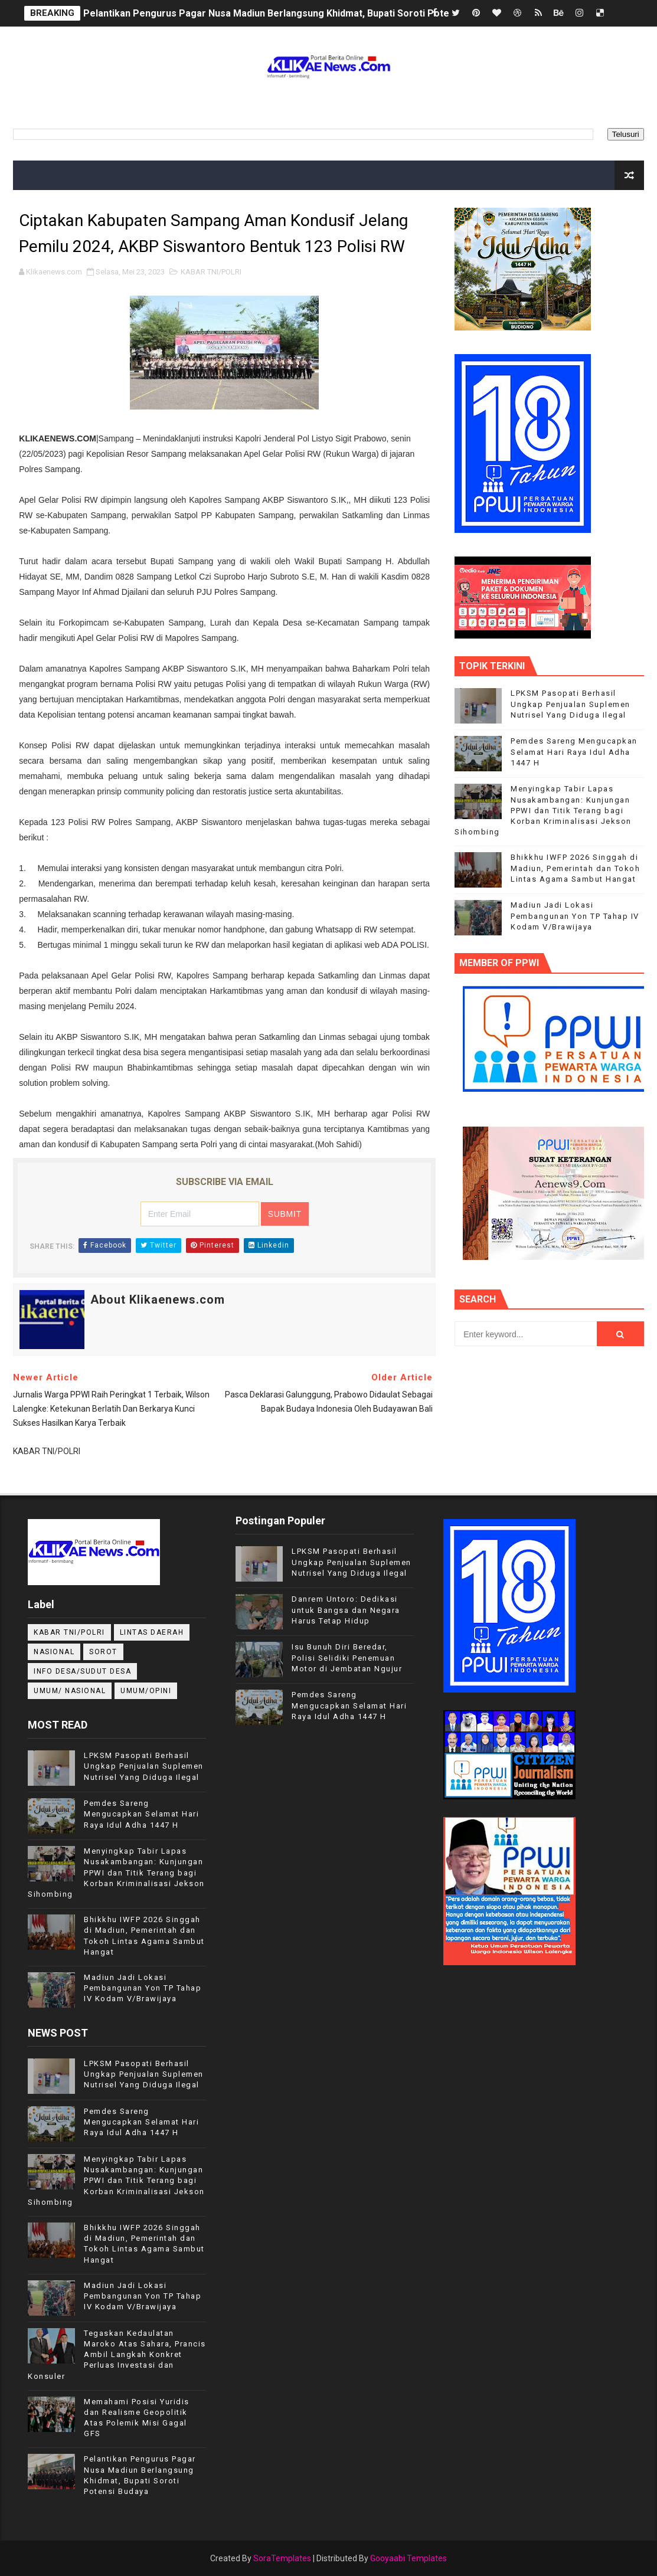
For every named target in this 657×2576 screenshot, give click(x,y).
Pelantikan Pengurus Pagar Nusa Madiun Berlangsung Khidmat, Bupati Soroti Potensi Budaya (289, 13)
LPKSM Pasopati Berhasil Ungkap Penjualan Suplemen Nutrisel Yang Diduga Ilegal (570, 704)
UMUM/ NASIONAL (70, 1691)
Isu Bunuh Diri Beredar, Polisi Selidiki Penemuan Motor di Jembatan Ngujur (347, 1657)
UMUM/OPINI (145, 1691)
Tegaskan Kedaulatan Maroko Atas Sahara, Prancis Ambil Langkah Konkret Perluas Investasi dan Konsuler (117, 2355)
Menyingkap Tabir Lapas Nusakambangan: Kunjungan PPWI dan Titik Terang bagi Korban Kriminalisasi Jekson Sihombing (543, 810)
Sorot (103, 1652)
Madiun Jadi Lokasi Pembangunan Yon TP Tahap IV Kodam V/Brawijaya (575, 916)
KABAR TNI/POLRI (211, 271)
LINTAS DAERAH (152, 1632)
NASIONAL (54, 1652)
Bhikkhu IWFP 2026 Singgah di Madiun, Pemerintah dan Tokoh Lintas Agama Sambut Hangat (575, 868)
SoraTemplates (282, 2558)
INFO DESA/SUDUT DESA (82, 1671)
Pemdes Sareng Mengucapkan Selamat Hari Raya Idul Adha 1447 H (574, 752)
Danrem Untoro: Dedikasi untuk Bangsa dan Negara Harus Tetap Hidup (346, 1610)
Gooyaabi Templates (408, 2558)
